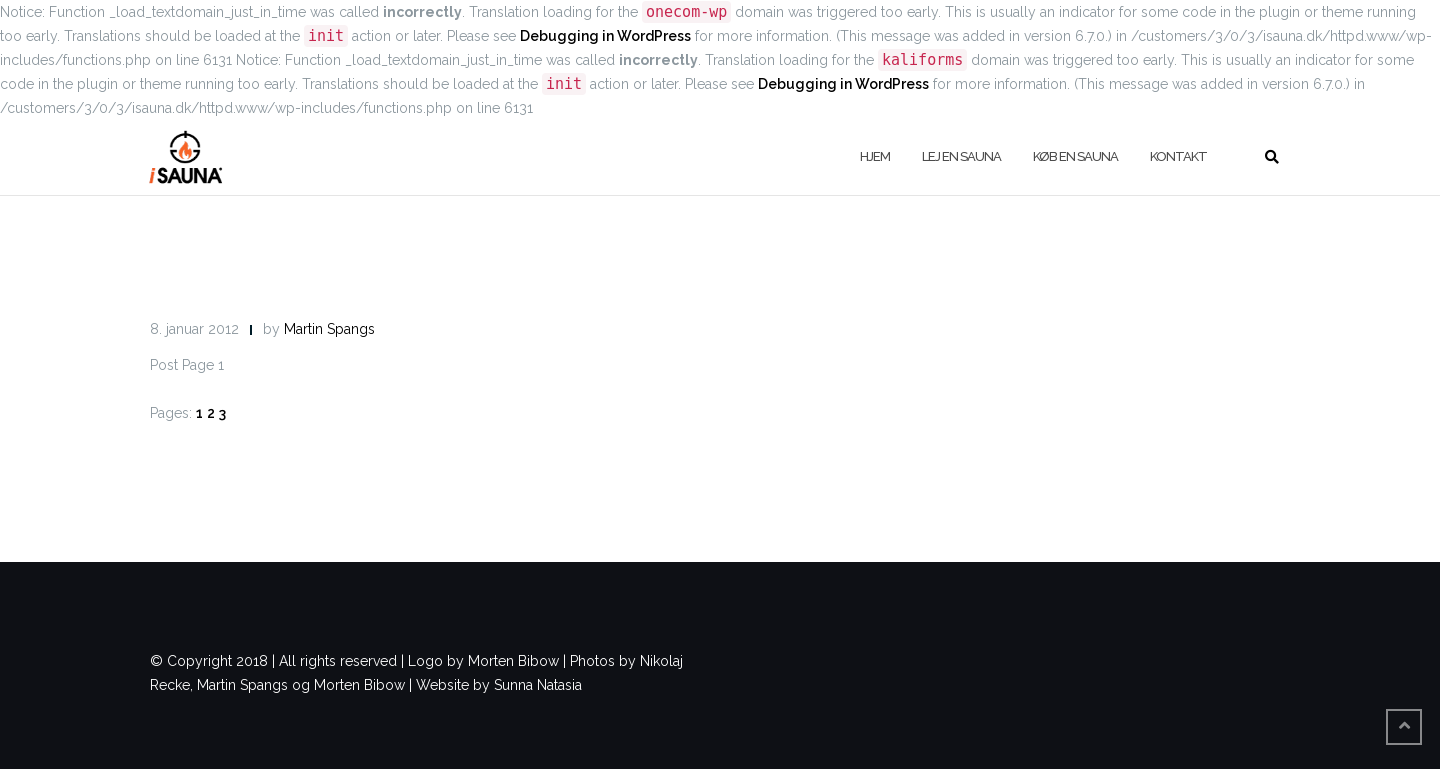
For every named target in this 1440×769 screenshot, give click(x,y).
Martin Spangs (329, 329)
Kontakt (1178, 156)
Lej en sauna (961, 156)
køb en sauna (1075, 156)
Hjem (875, 156)
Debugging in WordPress (605, 36)
